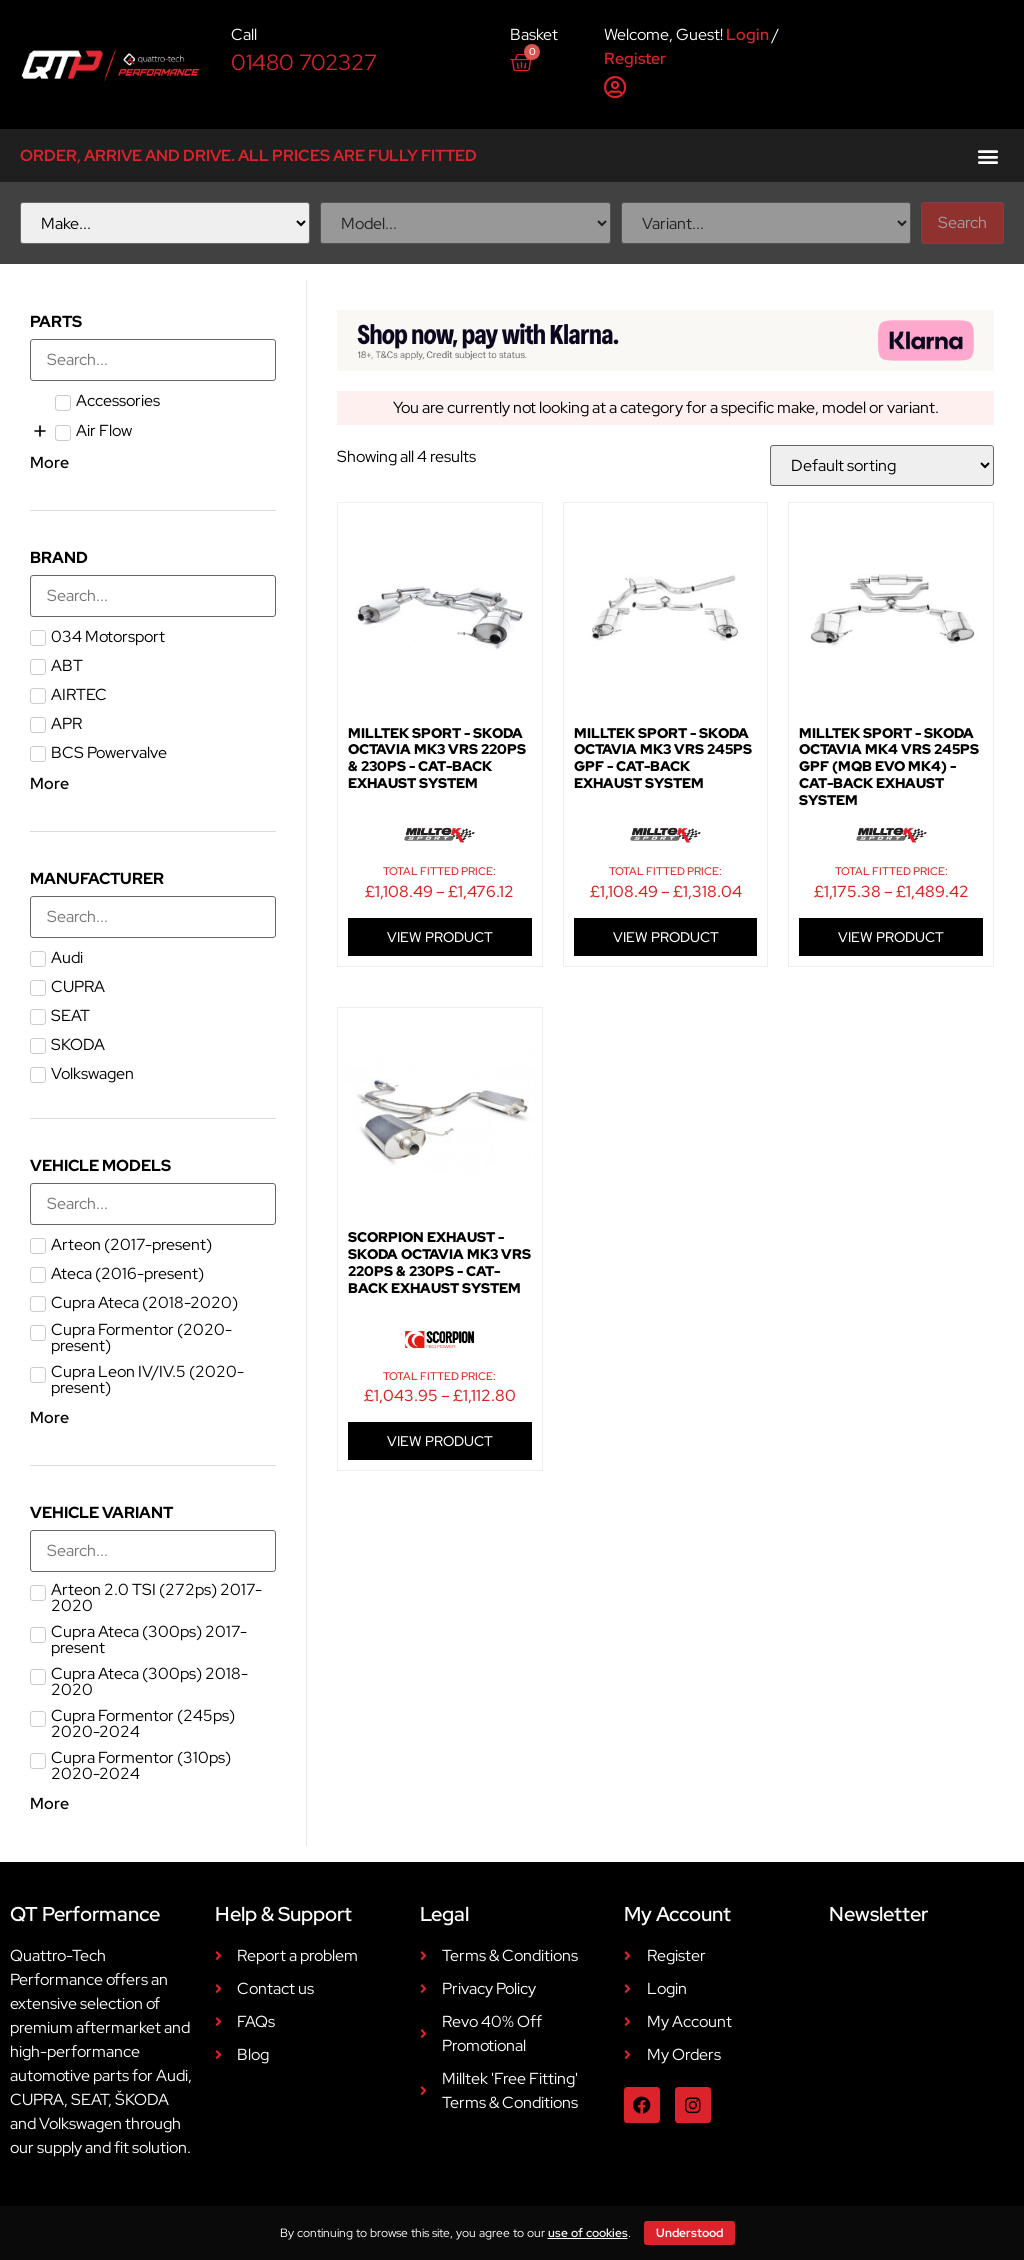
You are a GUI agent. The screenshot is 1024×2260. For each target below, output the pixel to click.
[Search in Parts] (153, 360)
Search (962, 222)
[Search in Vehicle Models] (153, 1204)
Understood (689, 2233)
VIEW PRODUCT (440, 937)
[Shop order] (882, 465)
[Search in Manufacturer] (153, 917)
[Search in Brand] (153, 596)
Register (635, 58)
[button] (987, 155)
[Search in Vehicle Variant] (153, 1551)
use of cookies (588, 2233)
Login (747, 34)
